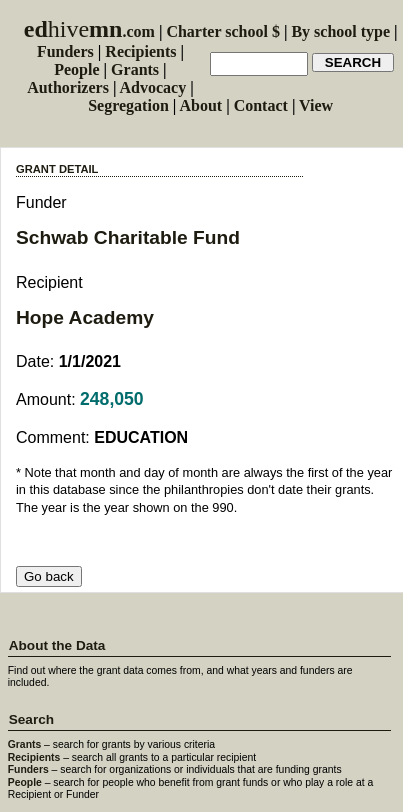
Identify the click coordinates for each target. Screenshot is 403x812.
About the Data (57, 645)
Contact (261, 105)
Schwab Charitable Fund (128, 237)
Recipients (140, 51)
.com (89, 31)
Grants (135, 69)
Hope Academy (85, 317)
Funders (65, 51)
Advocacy (153, 87)
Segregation (128, 105)
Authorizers (68, 87)
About (200, 105)
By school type (340, 31)
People (76, 69)
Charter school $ (222, 31)
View (316, 105)
